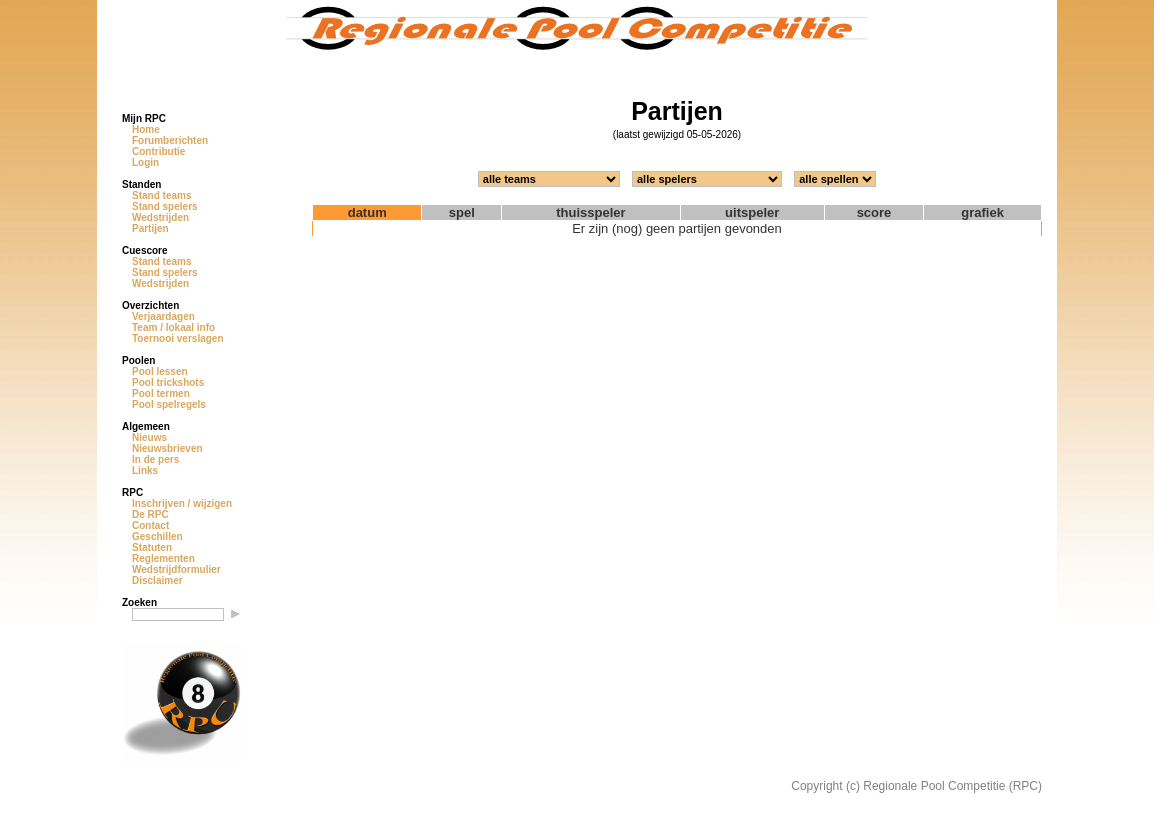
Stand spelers (165, 206)
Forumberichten (170, 140)
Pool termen (161, 393)
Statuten (152, 547)
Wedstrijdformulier (176, 569)
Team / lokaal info (173, 327)
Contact (150, 525)
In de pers (155, 459)
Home (146, 129)
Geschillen (157, 536)
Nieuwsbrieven (167, 448)
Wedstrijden (160, 217)
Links (145, 470)
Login (145, 162)
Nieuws (149, 437)
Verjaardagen (163, 316)
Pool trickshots (168, 382)
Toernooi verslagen (178, 338)
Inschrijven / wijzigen (182, 503)
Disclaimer (157, 580)
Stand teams (161, 195)
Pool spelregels (169, 404)
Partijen (150, 228)
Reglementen (163, 558)
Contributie (158, 151)
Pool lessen (160, 371)
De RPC (150, 514)
